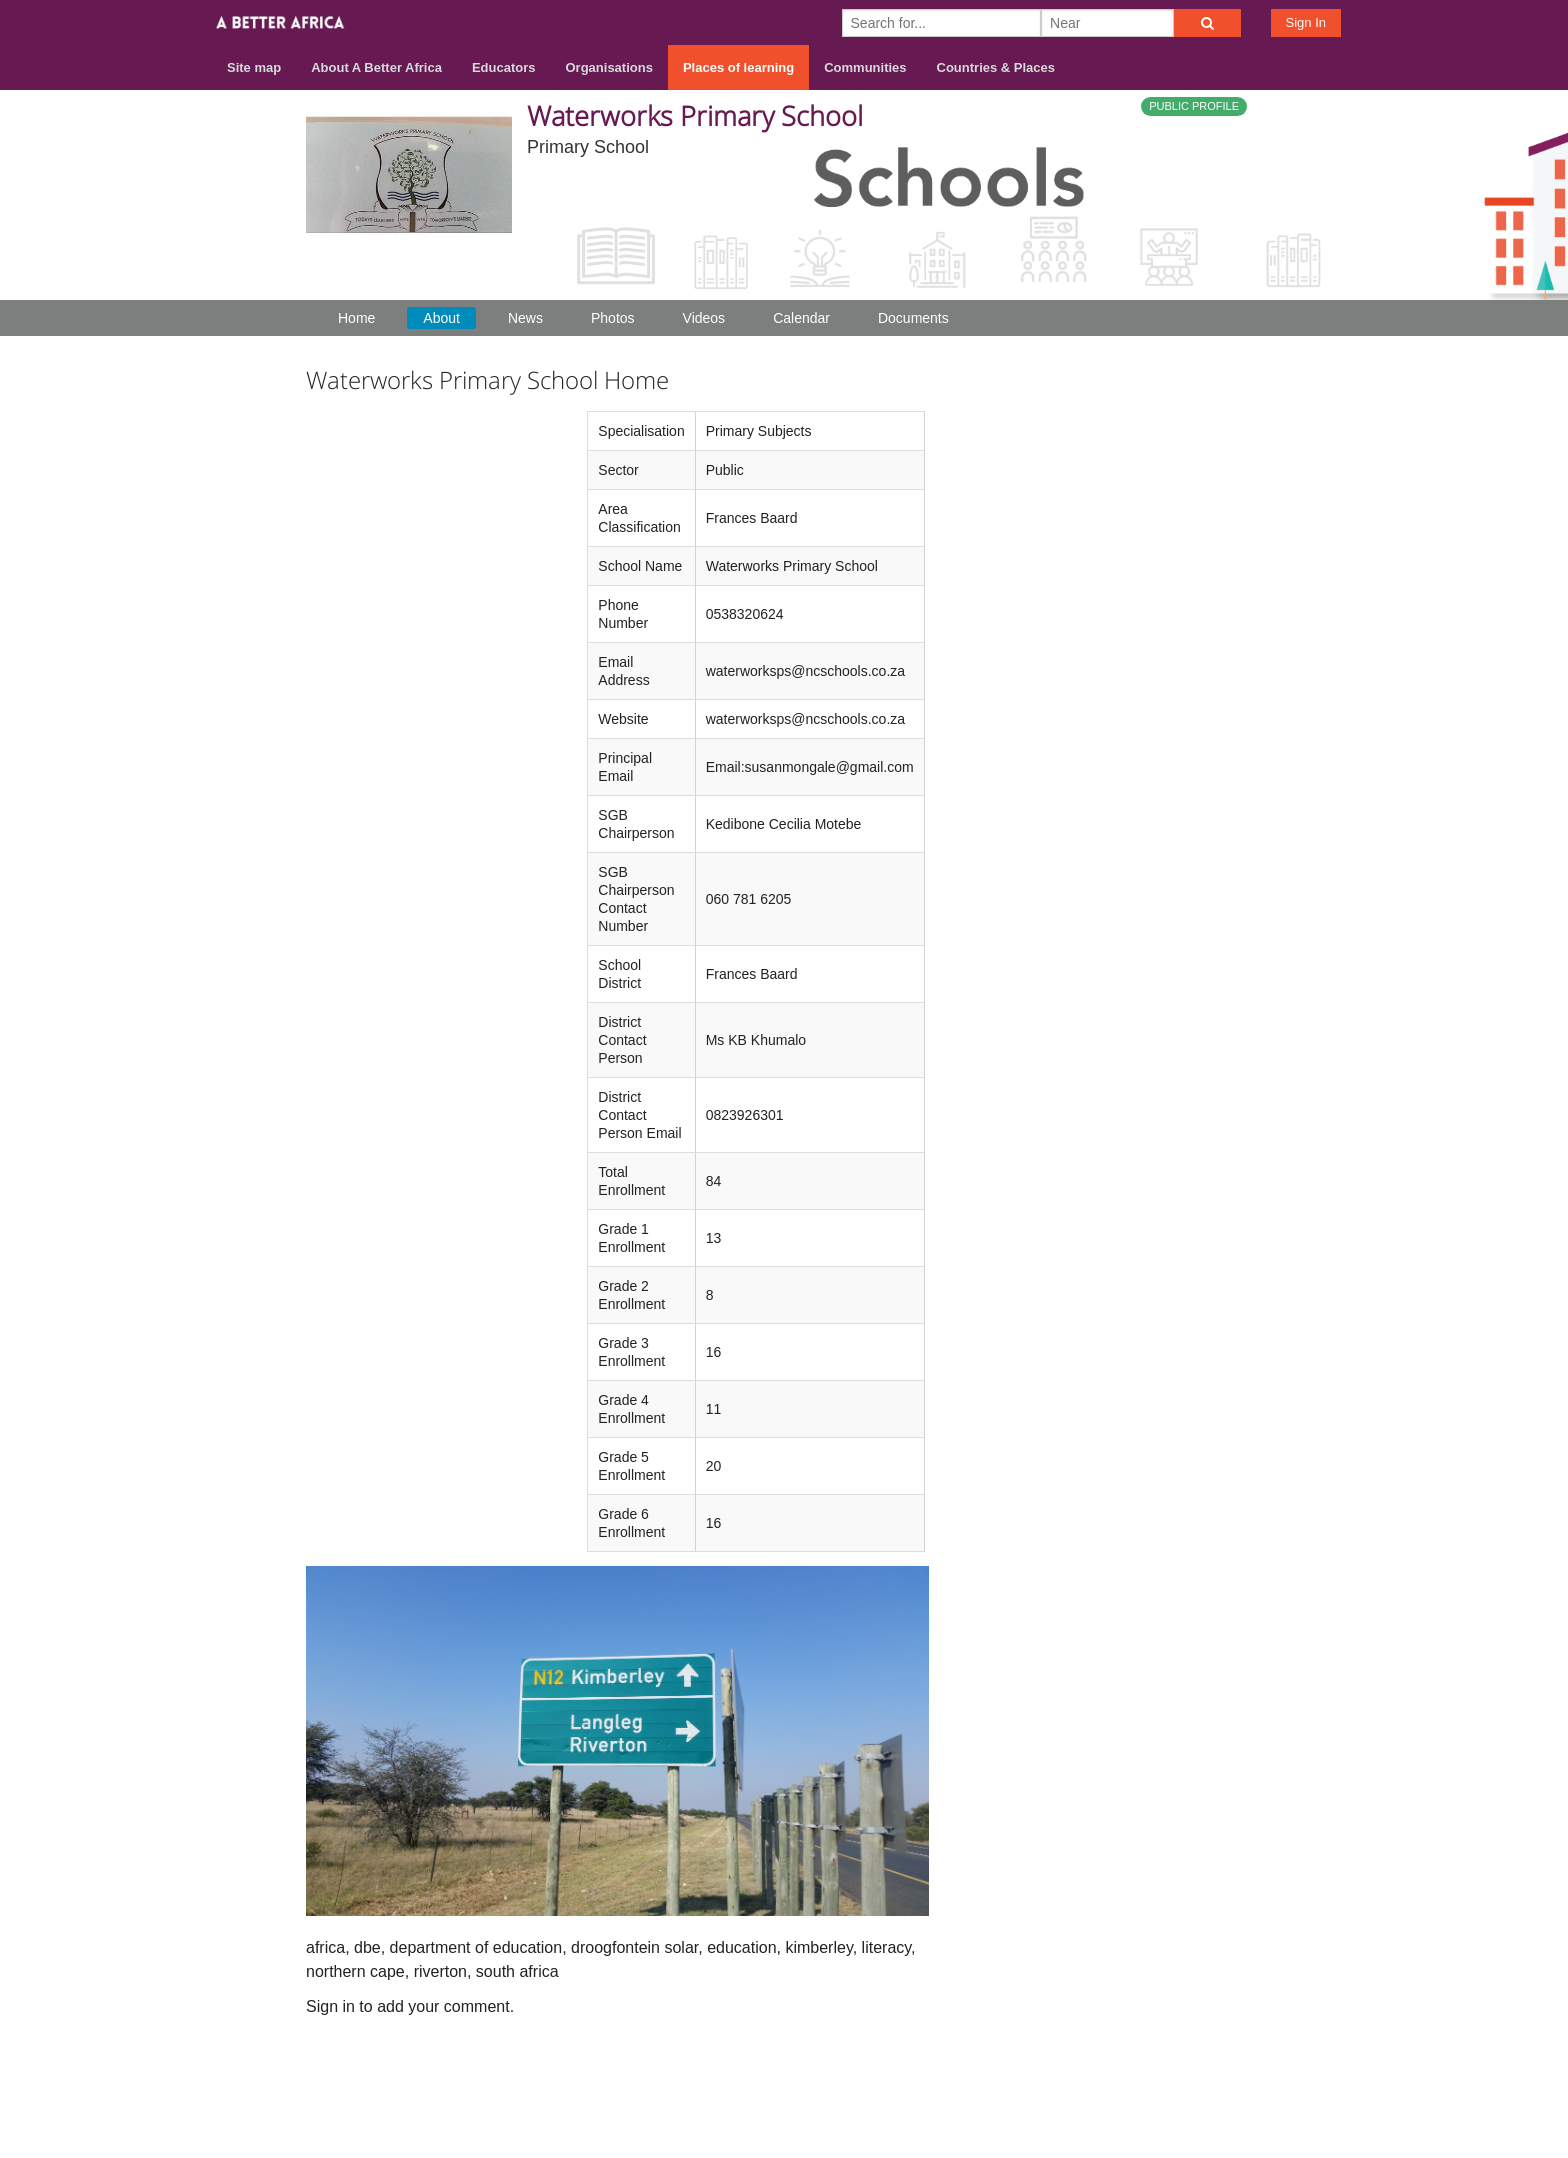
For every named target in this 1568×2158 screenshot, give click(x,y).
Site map (254, 67)
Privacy (1243, 2079)
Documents (913, 318)
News (525, 318)
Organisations (609, 67)
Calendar (801, 318)
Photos (613, 318)
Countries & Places (996, 67)
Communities (865, 67)
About (441, 318)
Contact (1100, 2079)
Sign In (1306, 22)
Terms (1173, 2079)
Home (356, 318)
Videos (704, 318)
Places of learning (738, 67)
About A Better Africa (376, 67)
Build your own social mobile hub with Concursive (784, 2124)
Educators (504, 67)
